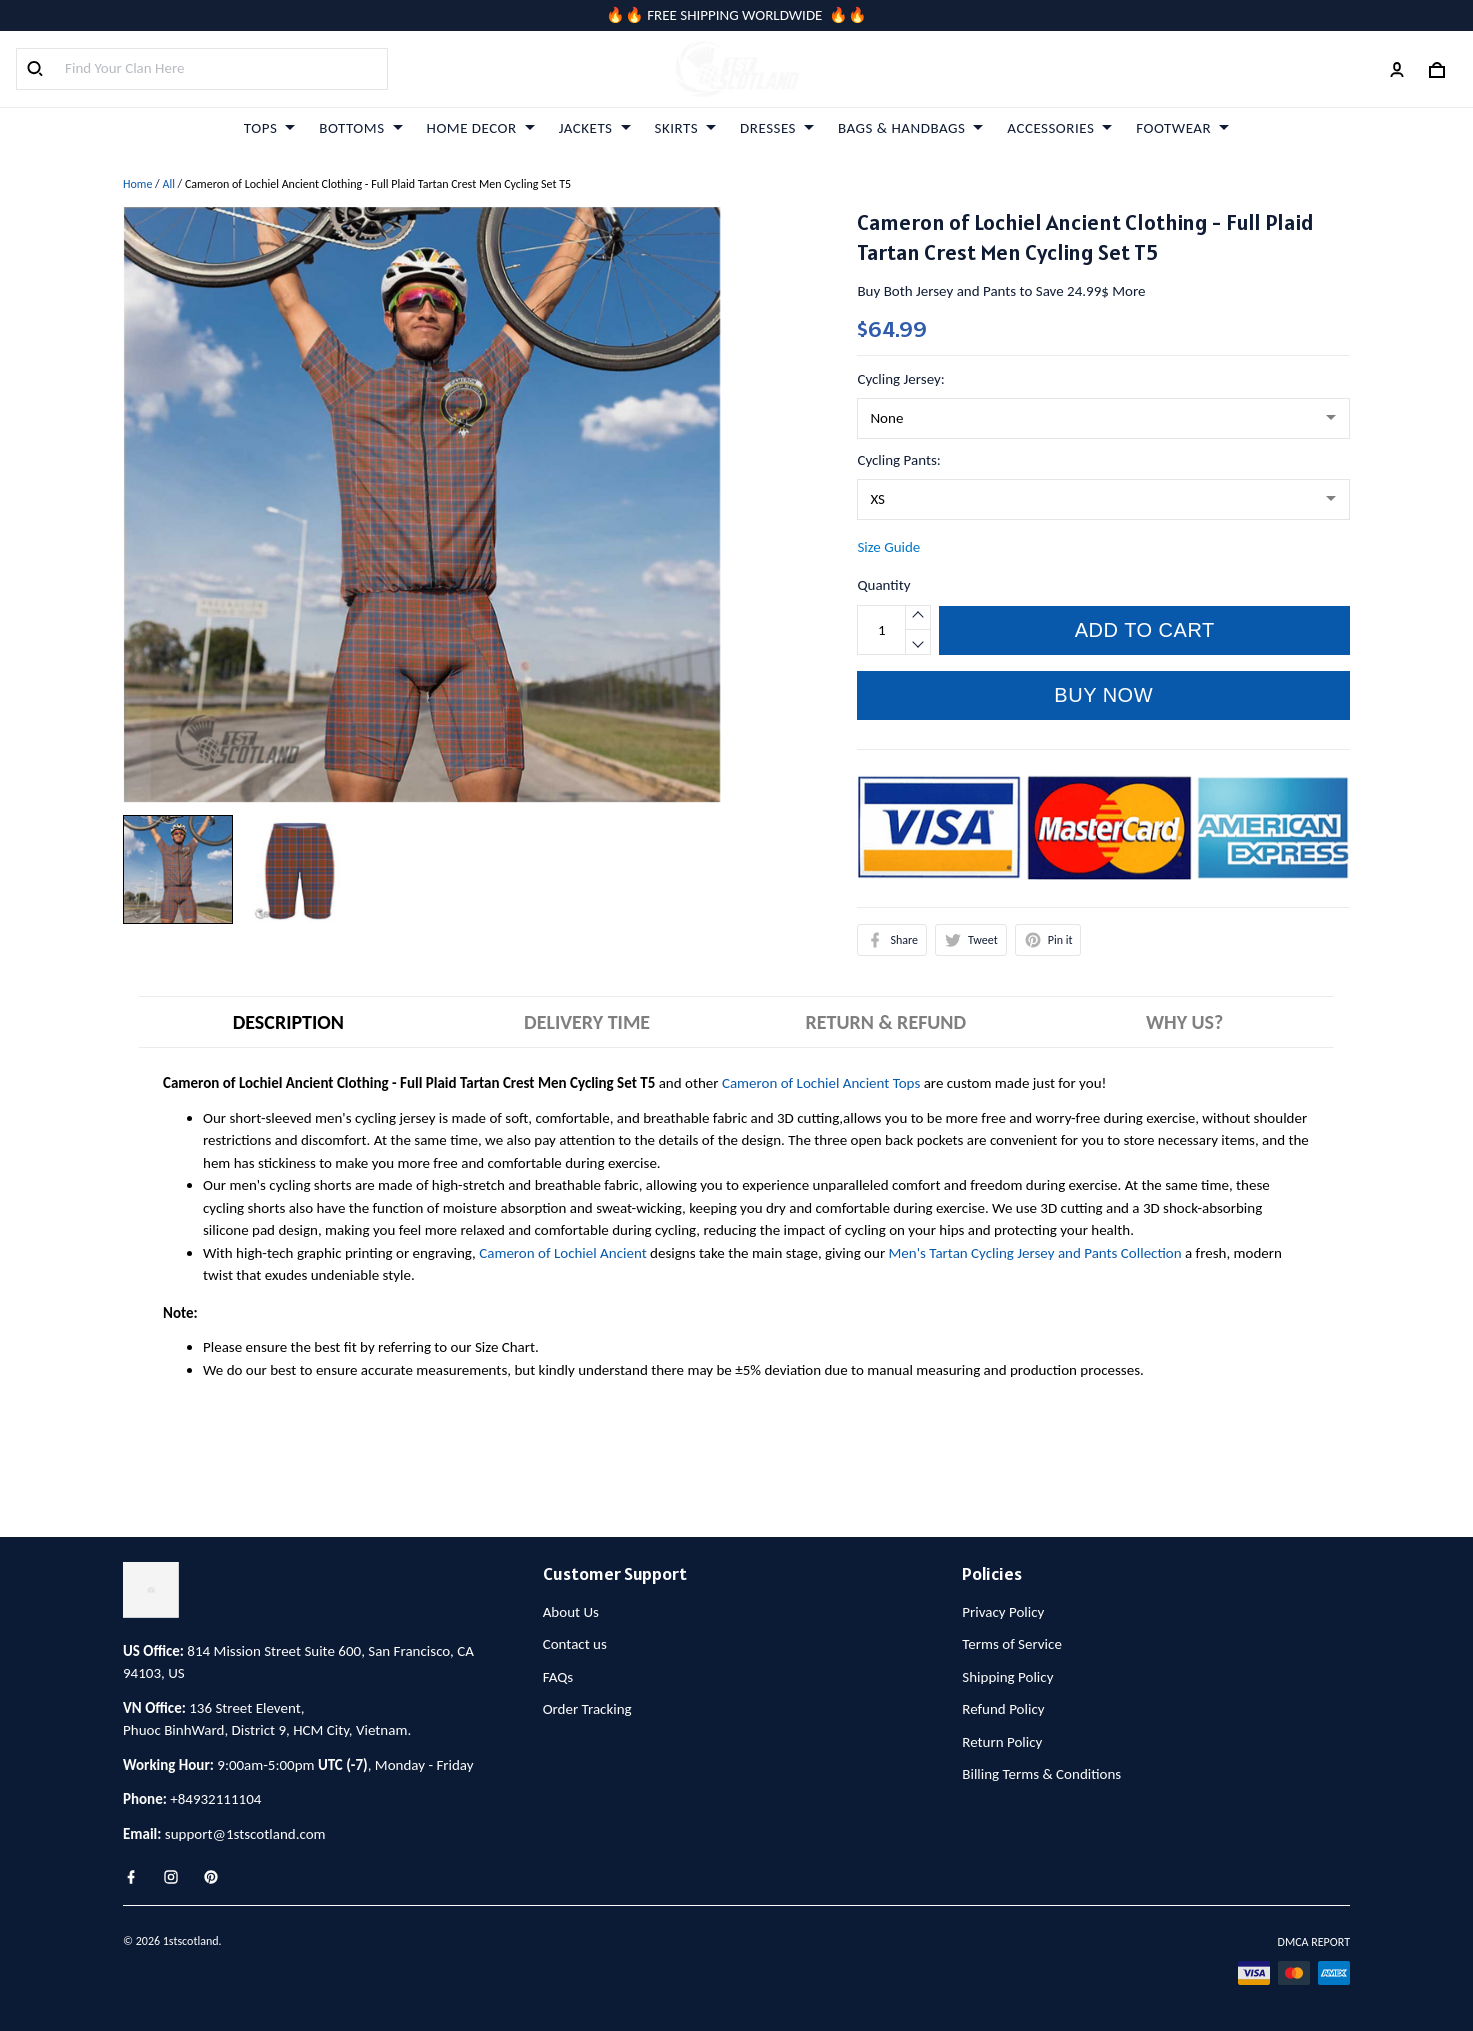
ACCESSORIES (1059, 128)
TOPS (269, 128)
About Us (571, 1612)
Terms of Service (1012, 1644)
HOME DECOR (481, 128)
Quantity (883, 585)
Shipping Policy (1007, 1677)
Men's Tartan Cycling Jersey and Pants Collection (1035, 1253)
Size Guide (888, 547)
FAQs (558, 1677)
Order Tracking (587, 1709)
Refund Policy (1003, 1709)
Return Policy (1002, 1742)
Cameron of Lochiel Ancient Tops (821, 1083)
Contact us (575, 1644)
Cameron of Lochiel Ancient (562, 1253)
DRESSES (777, 128)
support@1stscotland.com (245, 1834)
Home (137, 184)
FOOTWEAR (1182, 128)
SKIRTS (686, 128)
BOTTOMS (360, 128)
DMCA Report (1314, 1942)
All (168, 184)
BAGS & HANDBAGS (910, 128)
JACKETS (595, 128)
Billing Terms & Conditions (1041, 1774)
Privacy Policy (1003, 1612)
